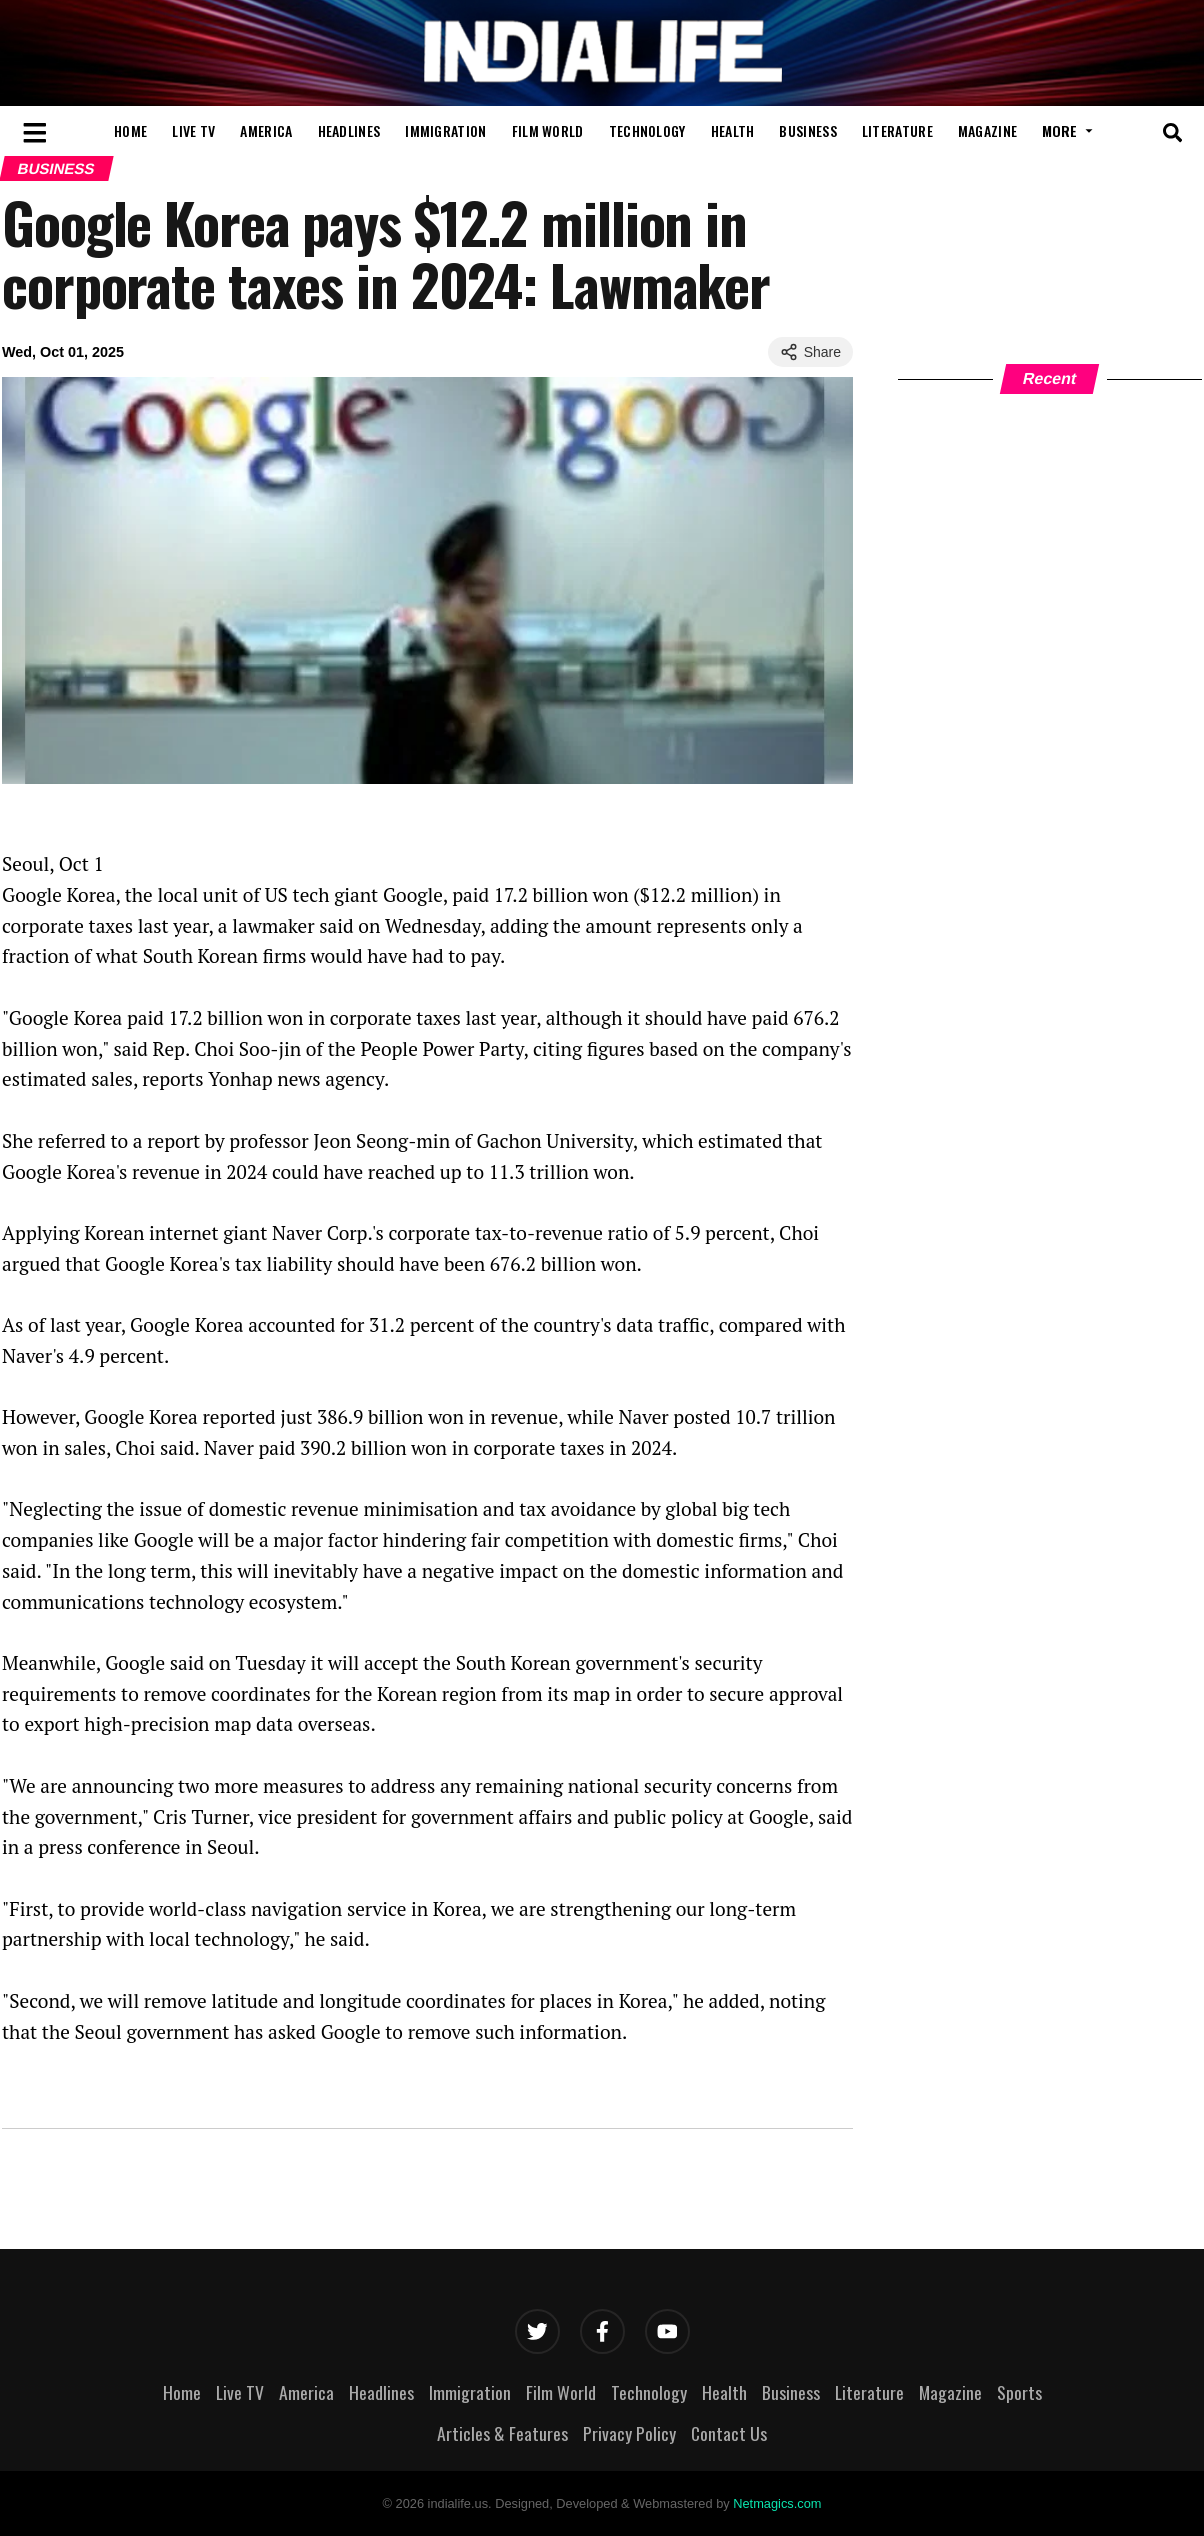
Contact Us (729, 2433)
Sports (1019, 2392)
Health (733, 130)
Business (807, 130)
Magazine (987, 130)
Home (130, 130)
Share (810, 352)
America (266, 130)
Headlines (349, 130)
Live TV (193, 130)
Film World (548, 130)
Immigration (445, 130)
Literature (897, 130)
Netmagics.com (777, 2503)
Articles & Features (502, 2433)
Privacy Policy (629, 2433)
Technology (647, 130)
